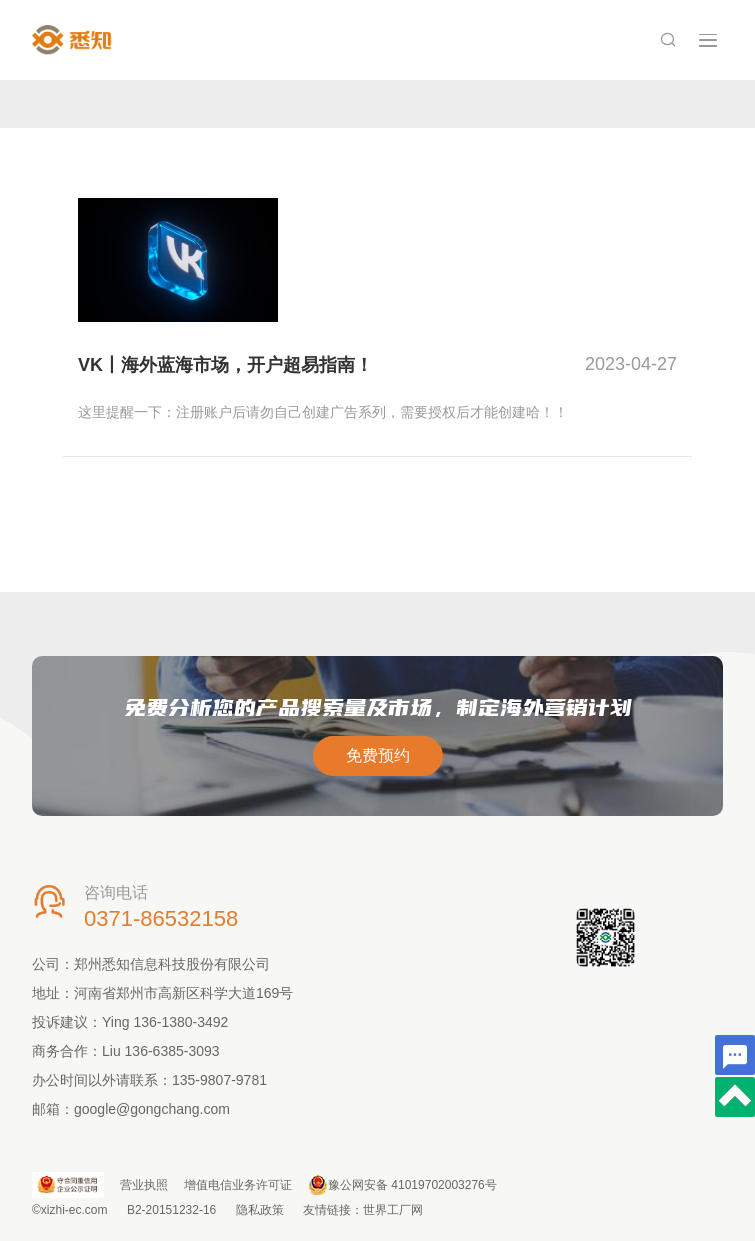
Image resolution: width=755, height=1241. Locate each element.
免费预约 (378, 755)
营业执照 (144, 1185)
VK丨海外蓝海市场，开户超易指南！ (225, 365)
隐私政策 (260, 1210)
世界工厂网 (393, 1210)
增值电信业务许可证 (238, 1185)
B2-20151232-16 (171, 1210)
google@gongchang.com (152, 1109)
